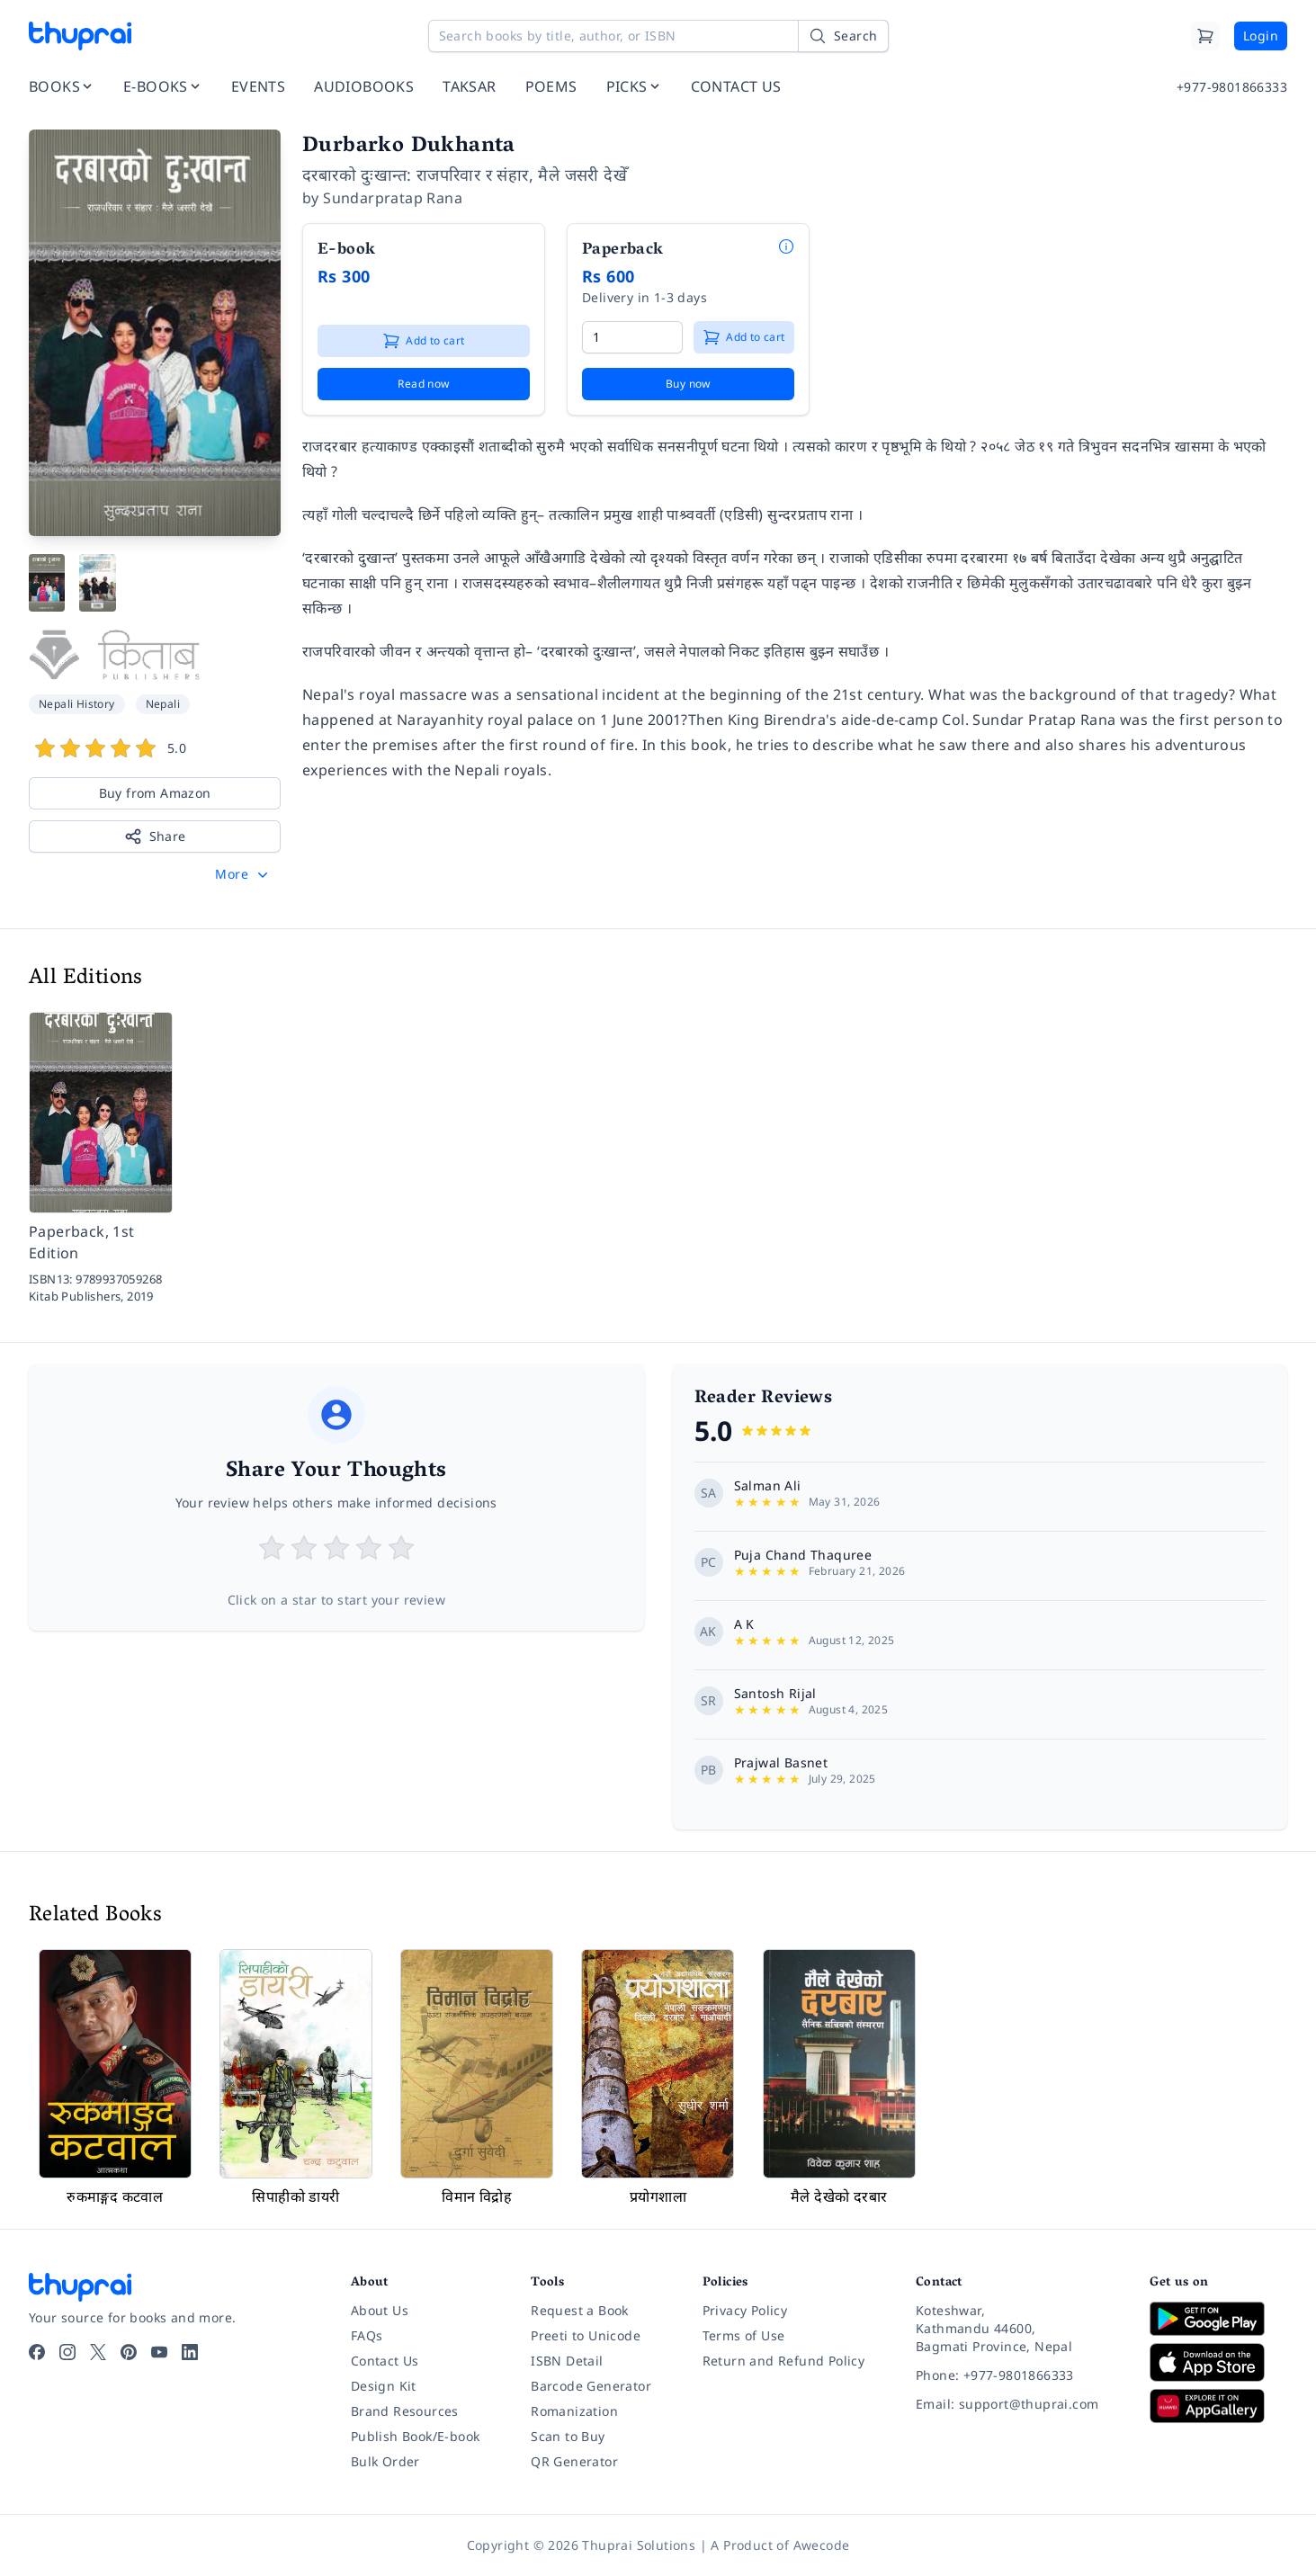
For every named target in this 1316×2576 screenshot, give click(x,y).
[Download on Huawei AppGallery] (1218, 2406)
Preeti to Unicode (585, 2335)
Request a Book (580, 2310)
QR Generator (574, 2461)
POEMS (551, 86)
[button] (243, 874)
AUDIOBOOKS (364, 86)
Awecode (821, 2545)
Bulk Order (385, 2461)
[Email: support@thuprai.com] (1018, 2404)
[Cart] (1205, 36)
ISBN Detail (567, 2360)
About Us (379, 2310)
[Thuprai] (80, 36)
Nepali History (77, 703)
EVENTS (258, 86)
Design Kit (383, 2385)
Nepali (163, 703)
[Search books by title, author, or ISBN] (658, 36)
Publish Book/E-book (415, 2436)
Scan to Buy (567, 2436)
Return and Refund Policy (784, 2360)
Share (155, 836)
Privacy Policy (745, 2310)
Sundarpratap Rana (392, 198)
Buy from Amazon (155, 792)
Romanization (574, 2410)
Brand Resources (405, 2410)
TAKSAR (469, 86)
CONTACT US (736, 86)
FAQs (367, 2335)
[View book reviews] (155, 751)
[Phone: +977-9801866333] (1018, 2375)
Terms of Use (744, 2335)
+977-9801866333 (1232, 86)
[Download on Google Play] (1218, 2319)
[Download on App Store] (1218, 2362)
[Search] (843, 36)
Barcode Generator (591, 2385)
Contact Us (385, 2360)
